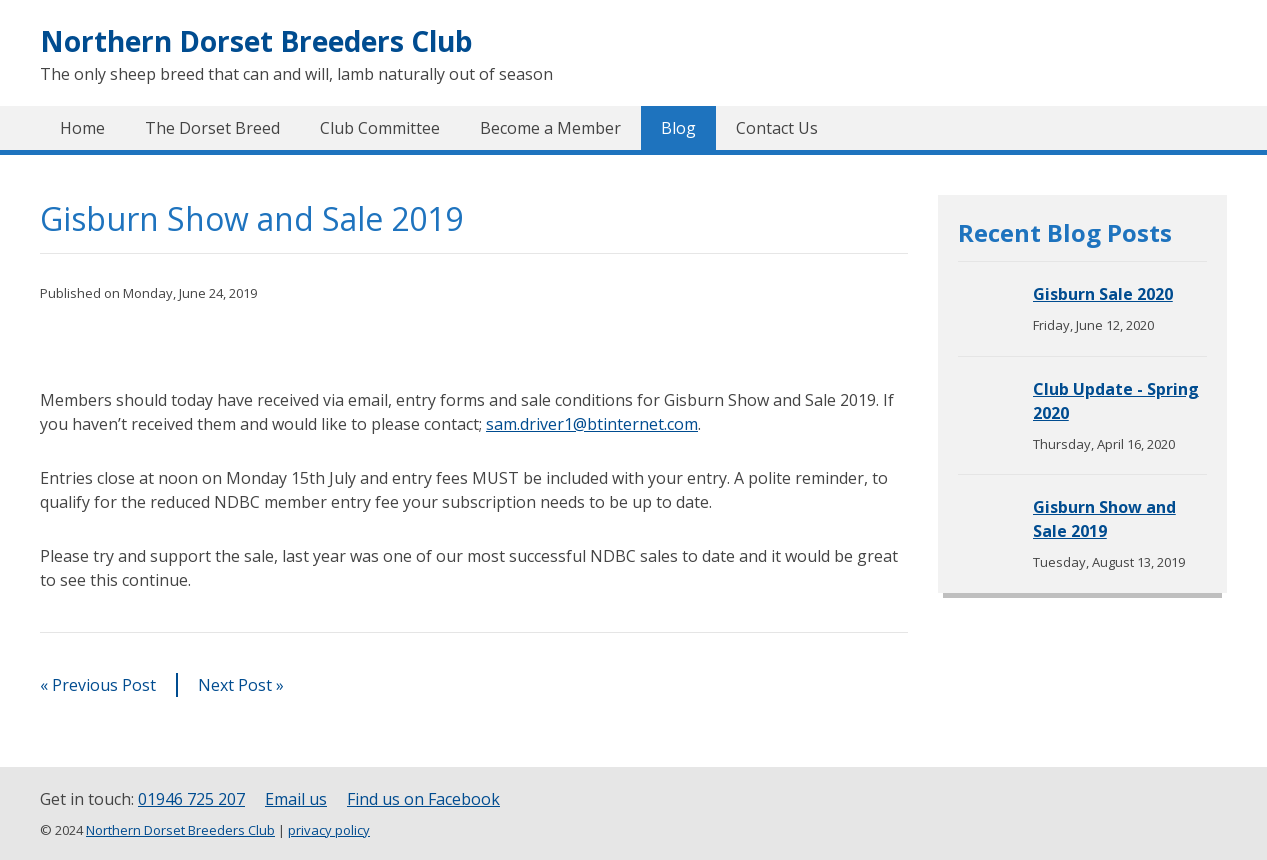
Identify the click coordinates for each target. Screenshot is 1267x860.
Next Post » (241, 685)
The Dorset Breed (212, 128)
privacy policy (329, 830)
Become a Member (550, 128)
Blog (678, 128)
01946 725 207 (191, 799)
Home (82, 128)
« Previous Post (98, 685)
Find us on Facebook (423, 799)
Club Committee (380, 128)
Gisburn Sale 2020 (1103, 294)
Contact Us (777, 128)
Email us (296, 799)
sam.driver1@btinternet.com (592, 424)
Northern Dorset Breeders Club (256, 41)
